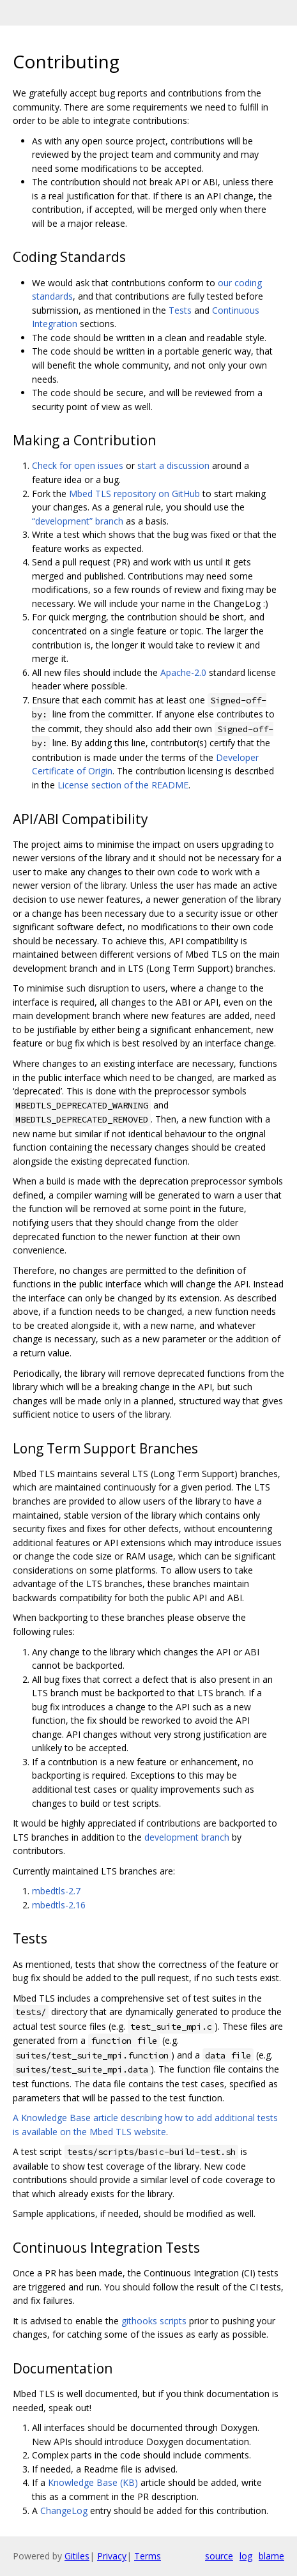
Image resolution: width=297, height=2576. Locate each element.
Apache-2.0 (183, 672)
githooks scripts (154, 2321)
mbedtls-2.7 (56, 1891)
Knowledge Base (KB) (93, 2482)
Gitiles (77, 2556)
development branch (186, 1837)
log (246, 2556)
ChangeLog (64, 2510)
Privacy (111, 2556)
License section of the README (122, 785)
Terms (147, 2556)
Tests (180, 310)
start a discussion (173, 465)
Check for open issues (77, 465)
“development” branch (77, 521)
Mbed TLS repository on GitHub (134, 493)
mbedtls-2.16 (59, 1905)
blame (271, 2556)
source (219, 2556)
